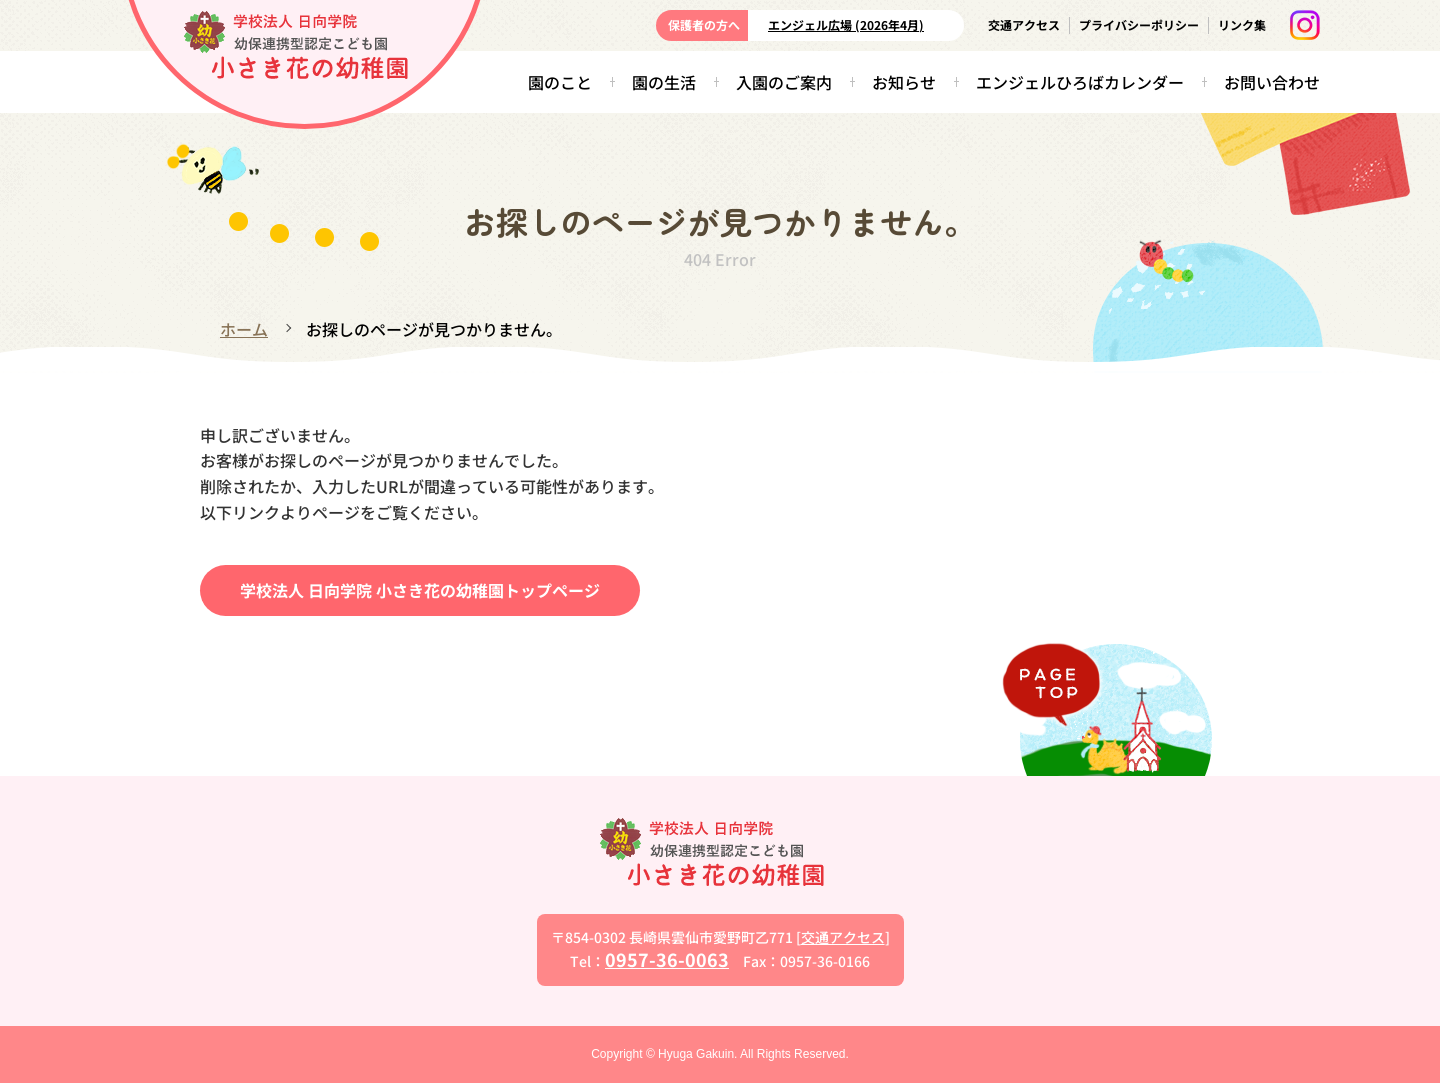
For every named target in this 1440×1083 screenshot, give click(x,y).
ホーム (244, 329)
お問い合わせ (1272, 82)
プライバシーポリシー (1139, 24)
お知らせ (904, 82)
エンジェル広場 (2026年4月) (846, 24)
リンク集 (1242, 24)
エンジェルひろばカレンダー (1080, 82)
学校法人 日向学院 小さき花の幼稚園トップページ (420, 590)
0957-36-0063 (667, 959)
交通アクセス (1024, 24)
